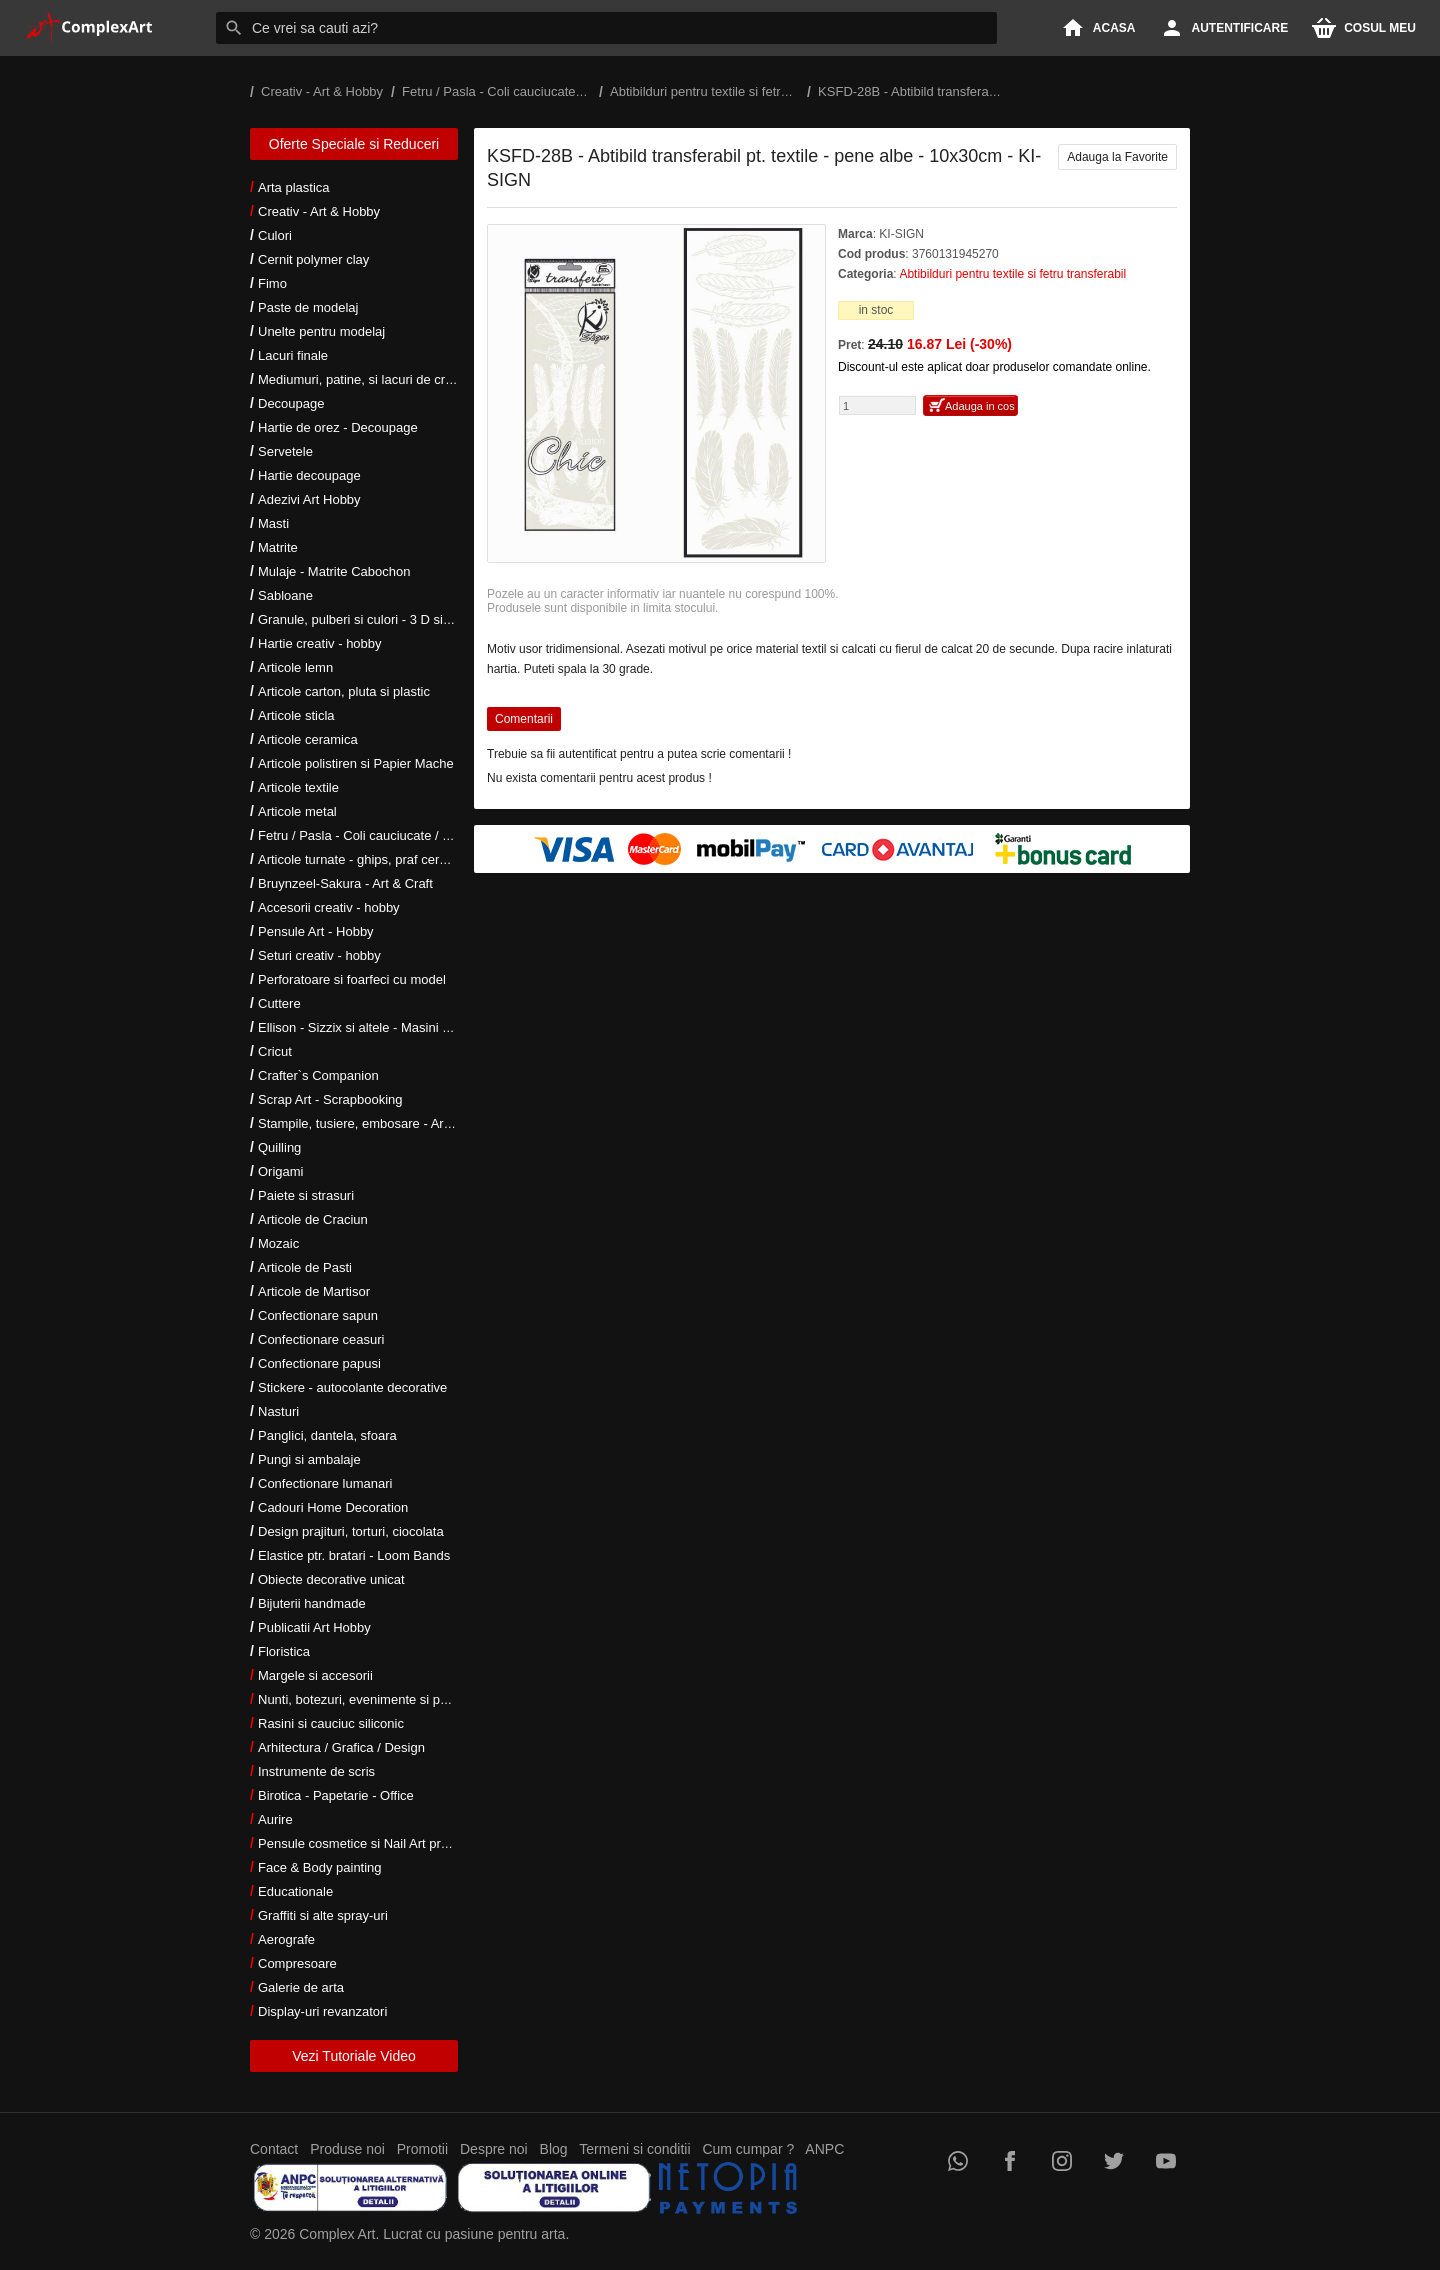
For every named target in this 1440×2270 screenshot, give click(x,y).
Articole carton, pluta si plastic (344, 691)
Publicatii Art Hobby (314, 1627)
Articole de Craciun (313, 1219)
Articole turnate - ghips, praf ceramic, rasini (381, 859)
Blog (554, 2149)
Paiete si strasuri (306, 1195)
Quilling (279, 1147)
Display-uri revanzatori (322, 2011)
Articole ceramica (308, 739)
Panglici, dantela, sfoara (327, 1435)
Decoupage (291, 403)
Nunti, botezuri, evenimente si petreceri (370, 1699)
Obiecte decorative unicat (331, 1579)
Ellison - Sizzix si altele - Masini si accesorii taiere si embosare (437, 1027)
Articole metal (297, 811)
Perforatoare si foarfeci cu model (352, 979)
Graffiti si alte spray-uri (323, 1915)
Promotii (422, 2149)
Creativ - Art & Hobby (319, 211)
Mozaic (278, 1243)
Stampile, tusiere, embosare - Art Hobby (373, 1123)
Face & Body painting (320, 1867)
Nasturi (278, 1411)
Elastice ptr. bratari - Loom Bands (354, 1555)
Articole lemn (295, 667)
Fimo (272, 283)
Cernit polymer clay (313, 259)
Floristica (284, 1651)
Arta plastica (294, 187)
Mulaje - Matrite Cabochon (334, 571)
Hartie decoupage (309, 475)
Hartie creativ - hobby (320, 643)
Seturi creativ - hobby (319, 955)
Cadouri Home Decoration (333, 1507)
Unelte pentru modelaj (321, 331)
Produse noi (347, 2149)
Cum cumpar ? (748, 2149)
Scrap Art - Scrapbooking (330, 1099)
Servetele (285, 451)
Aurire (275, 1819)
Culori (275, 235)
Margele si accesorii (315, 1675)
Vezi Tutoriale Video (354, 2056)
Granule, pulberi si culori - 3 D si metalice (376, 619)
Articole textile (298, 787)
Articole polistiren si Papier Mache (356, 763)
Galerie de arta (301, 1987)
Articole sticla (296, 715)
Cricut (275, 1051)
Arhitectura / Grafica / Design (341, 1747)
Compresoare (297, 1963)
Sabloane (285, 595)
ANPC (824, 2149)
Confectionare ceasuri (321, 1339)
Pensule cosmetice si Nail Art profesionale (379, 1843)
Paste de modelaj (308, 307)
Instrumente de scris (316, 1771)
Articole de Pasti (305, 1267)
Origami (281, 1171)
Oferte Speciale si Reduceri (354, 144)
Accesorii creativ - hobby (329, 907)
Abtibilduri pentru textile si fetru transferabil (1012, 274)
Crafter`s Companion (318, 1075)
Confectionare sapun (318, 1315)
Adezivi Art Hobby (309, 499)
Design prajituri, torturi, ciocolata (351, 1531)
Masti (273, 523)
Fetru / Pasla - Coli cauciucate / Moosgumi (380, 835)
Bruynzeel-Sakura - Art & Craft (345, 883)
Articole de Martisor (314, 1291)
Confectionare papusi (319, 1363)
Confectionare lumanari (325, 1483)
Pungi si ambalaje (309, 1459)
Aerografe (286, 1939)
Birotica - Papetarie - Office (336, 1795)
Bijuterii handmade (312, 1603)
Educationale (295, 1891)
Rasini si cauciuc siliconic (331, 1723)
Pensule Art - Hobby (316, 931)
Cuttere (279, 1003)
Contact (274, 2149)
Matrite (278, 547)
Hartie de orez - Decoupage (338, 427)
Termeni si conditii (634, 2149)
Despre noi (494, 2149)
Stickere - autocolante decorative (352, 1387)
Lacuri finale (293, 355)
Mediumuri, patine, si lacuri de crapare (368, 379)
